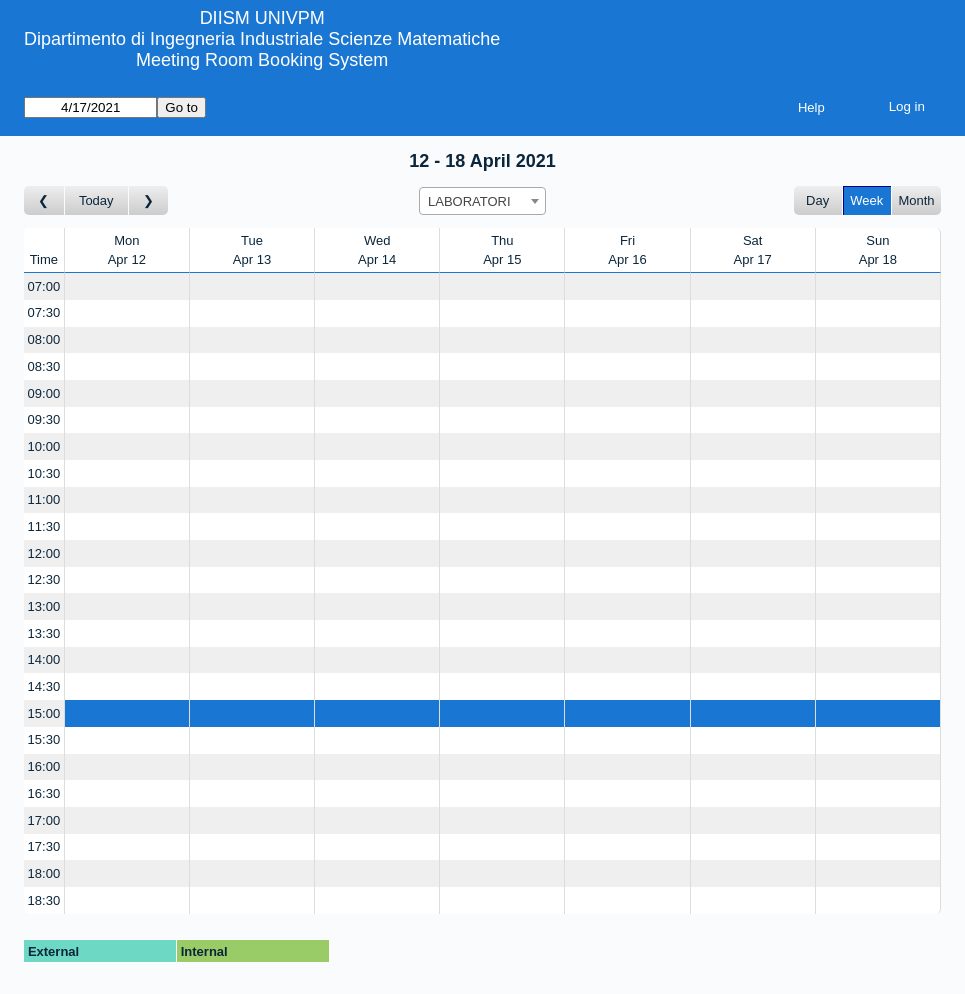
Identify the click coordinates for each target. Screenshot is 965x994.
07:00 (44, 286)
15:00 (44, 713)
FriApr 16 (627, 250)
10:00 (44, 446)
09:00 (44, 393)
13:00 (44, 606)
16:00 (44, 766)
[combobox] (482, 201)
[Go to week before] (44, 200)
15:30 (44, 739)
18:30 (44, 900)
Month (916, 200)
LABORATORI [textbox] (469, 201)
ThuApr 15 (502, 250)
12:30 (44, 579)
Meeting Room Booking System (262, 60)
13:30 (44, 633)
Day (817, 200)
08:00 (44, 339)
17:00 (44, 820)
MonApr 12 (127, 250)
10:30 (44, 473)
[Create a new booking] (127, 286)
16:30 (44, 793)
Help (811, 107)
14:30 (44, 686)
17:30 (44, 846)
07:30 (44, 312)
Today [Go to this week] (96, 200)
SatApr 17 (753, 250)
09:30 (44, 419)
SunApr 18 (878, 250)
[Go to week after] (149, 200)
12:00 (44, 553)
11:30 (44, 526)
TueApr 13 (252, 250)
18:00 (44, 873)
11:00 (44, 499)
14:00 (44, 659)
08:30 (44, 366)
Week (866, 200)
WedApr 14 (377, 250)
